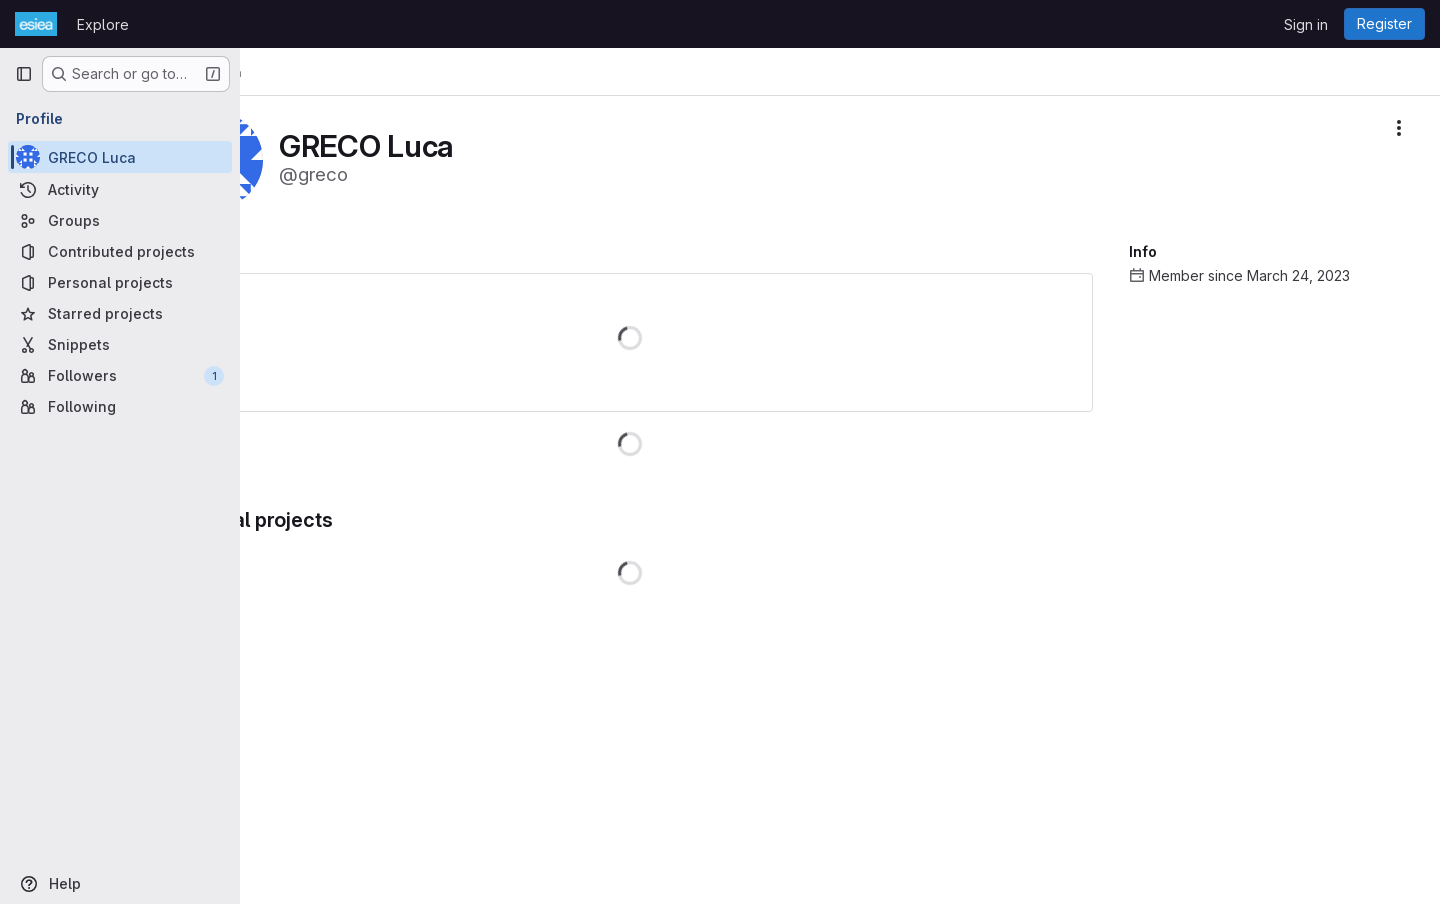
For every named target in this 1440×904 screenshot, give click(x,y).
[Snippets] (120, 344)
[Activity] (120, 189)
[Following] (120, 406)
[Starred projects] (120, 313)
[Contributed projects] (120, 251)
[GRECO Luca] (120, 157)
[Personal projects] (120, 282)
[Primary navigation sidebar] (24, 74)
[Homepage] (36, 24)
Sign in (1306, 24)
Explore (103, 24)
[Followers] (120, 375)
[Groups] (120, 220)
